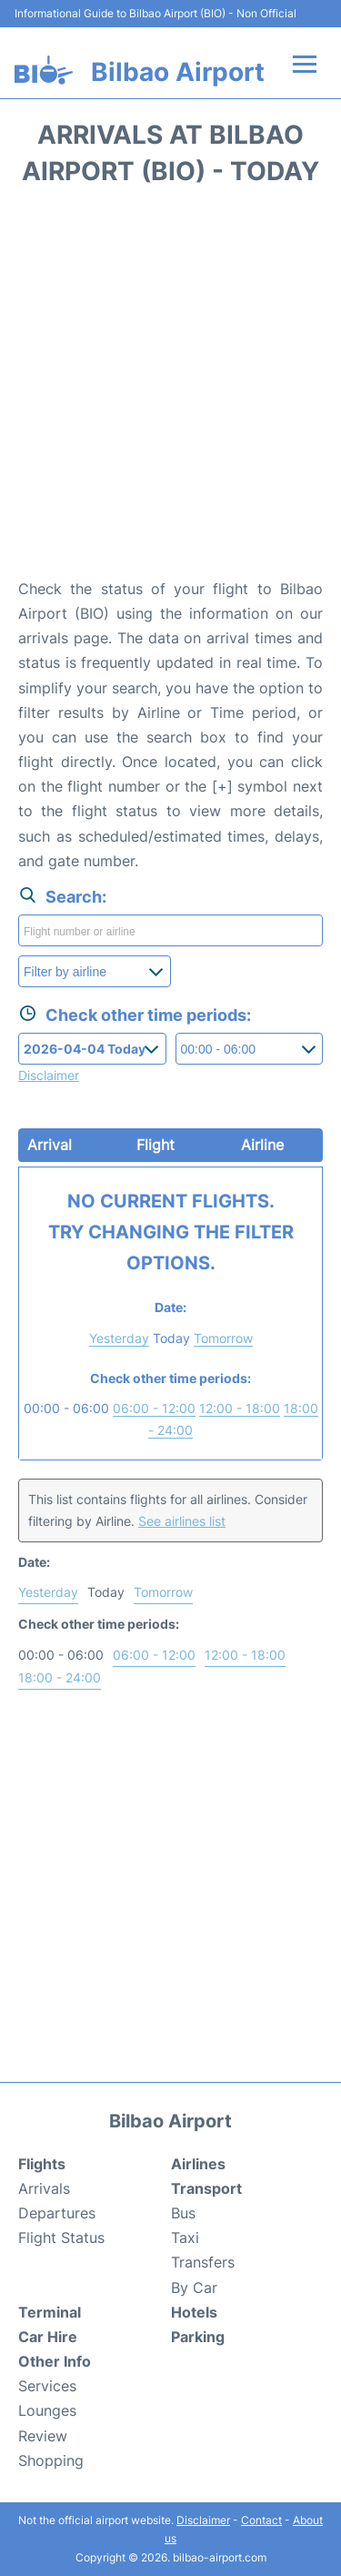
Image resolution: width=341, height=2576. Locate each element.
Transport (206, 2188)
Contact (261, 2520)
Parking (198, 2337)
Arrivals (44, 2188)
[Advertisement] (170, 388)
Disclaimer (203, 2520)
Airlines (198, 2164)
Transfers (203, 2262)
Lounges (47, 2410)
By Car (194, 2287)
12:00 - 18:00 (239, 1408)
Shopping (51, 2460)
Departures (56, 2213)
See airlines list (182, 1521)
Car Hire (47, 2337)
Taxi (185, 2237)
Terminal (49, 2312)
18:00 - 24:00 (59, 1677)
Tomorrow (223, 1338)
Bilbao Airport (178, 72)
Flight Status (61, 2237)
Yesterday (119, 1338)
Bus (183, 2213)
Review (42, 2436)
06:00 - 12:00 (154, 1408)
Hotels (194, 2312)
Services (47, 2386)
